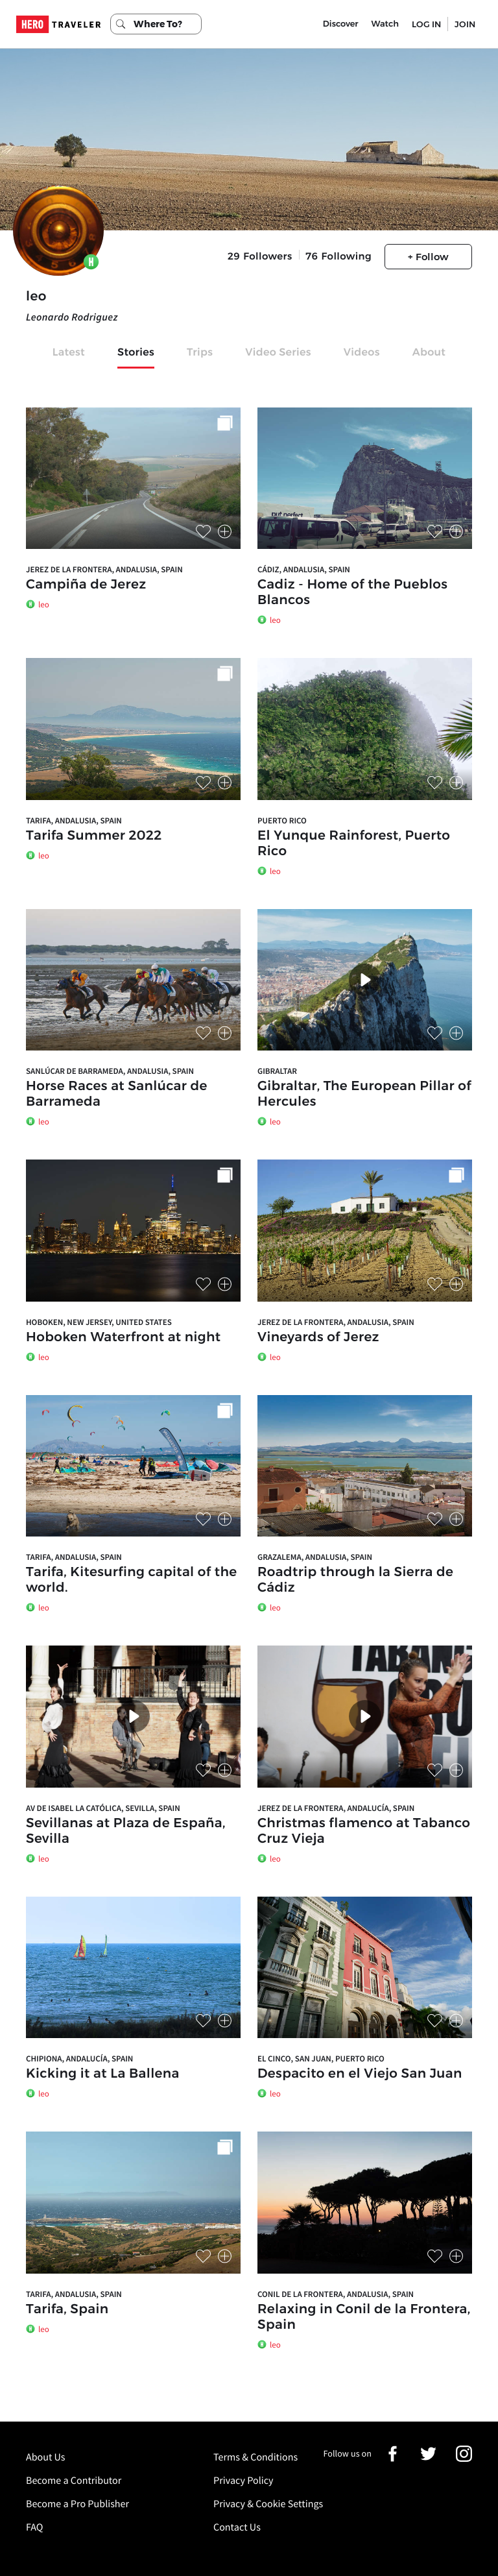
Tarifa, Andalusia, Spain (74, 820)
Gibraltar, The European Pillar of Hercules (364, 1094)
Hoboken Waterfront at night (123, 1337)
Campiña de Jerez (86, 584)
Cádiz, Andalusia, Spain (303, 569)
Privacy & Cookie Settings (268, 2503)
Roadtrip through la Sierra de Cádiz (355, 1580)
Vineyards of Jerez (318, 1337)
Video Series (278, 352)
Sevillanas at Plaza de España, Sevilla (126, 1831)
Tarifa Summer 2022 (94, 836)
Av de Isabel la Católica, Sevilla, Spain (103, 1808)
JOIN (465, 24)
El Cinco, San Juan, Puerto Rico (321, 2058)
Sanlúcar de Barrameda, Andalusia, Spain (110, 1070)
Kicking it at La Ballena (103, 2074)
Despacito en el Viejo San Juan (359, 2074)
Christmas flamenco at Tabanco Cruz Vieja (363, 1831)
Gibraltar (277, 1070)
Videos (362, 352)
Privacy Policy (243, 2480)
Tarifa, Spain (67, 2309)
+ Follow (428, 256)
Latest (69, 352)
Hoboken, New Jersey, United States (99, 1322)
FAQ (34, 2527)
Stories (135, 352)
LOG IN (426, 24)
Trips (200, 352)
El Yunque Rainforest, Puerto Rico (353, 843)
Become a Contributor (73, 2480)
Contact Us (237, 2527)
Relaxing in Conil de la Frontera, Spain (364, 2317)
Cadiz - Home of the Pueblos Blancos (352, 592)
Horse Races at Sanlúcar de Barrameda (117, 1094)
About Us (45, 2457)
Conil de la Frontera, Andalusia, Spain (335, 2294)
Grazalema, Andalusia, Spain (314, 1556)
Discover (341, 24)
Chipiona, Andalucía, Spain (79, 2058)
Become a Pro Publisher (77, 2503)
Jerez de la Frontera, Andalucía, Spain (335, 1808)
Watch (385, 24)
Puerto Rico (282, 820)
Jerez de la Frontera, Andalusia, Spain (104, 569)
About (429, 352)
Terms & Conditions (255, 2457)
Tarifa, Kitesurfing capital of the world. (131, 1580)
